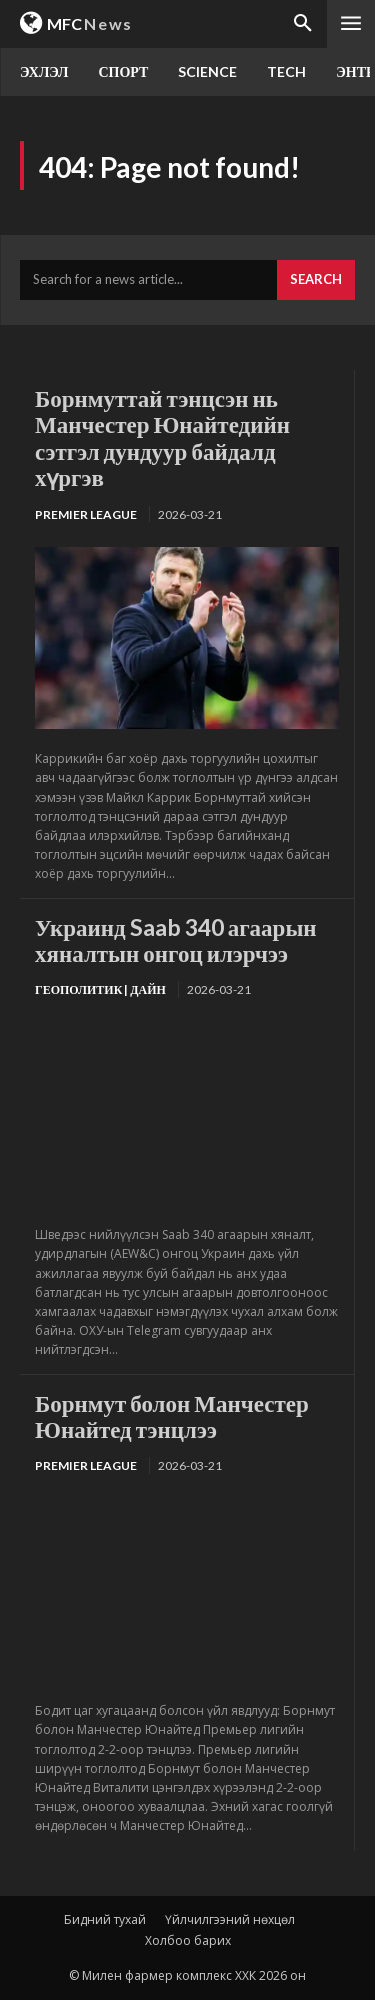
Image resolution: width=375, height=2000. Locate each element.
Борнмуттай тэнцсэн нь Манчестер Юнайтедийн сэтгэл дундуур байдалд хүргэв (162, 437)
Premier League (86, 514)
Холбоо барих (188, 1940)
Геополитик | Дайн (100, 989)
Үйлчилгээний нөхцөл (230, 1919)
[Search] (316, 280)
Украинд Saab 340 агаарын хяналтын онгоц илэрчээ (176, 940)
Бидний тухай (105, 1919)
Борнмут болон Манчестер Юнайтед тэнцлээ (172, 1416)
